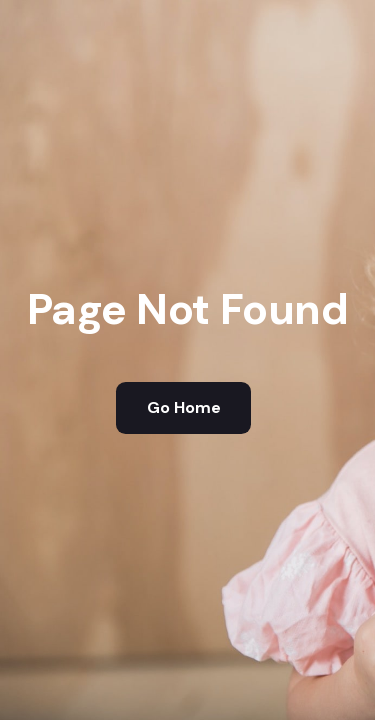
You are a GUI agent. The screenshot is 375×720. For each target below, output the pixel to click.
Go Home (184, 407)
